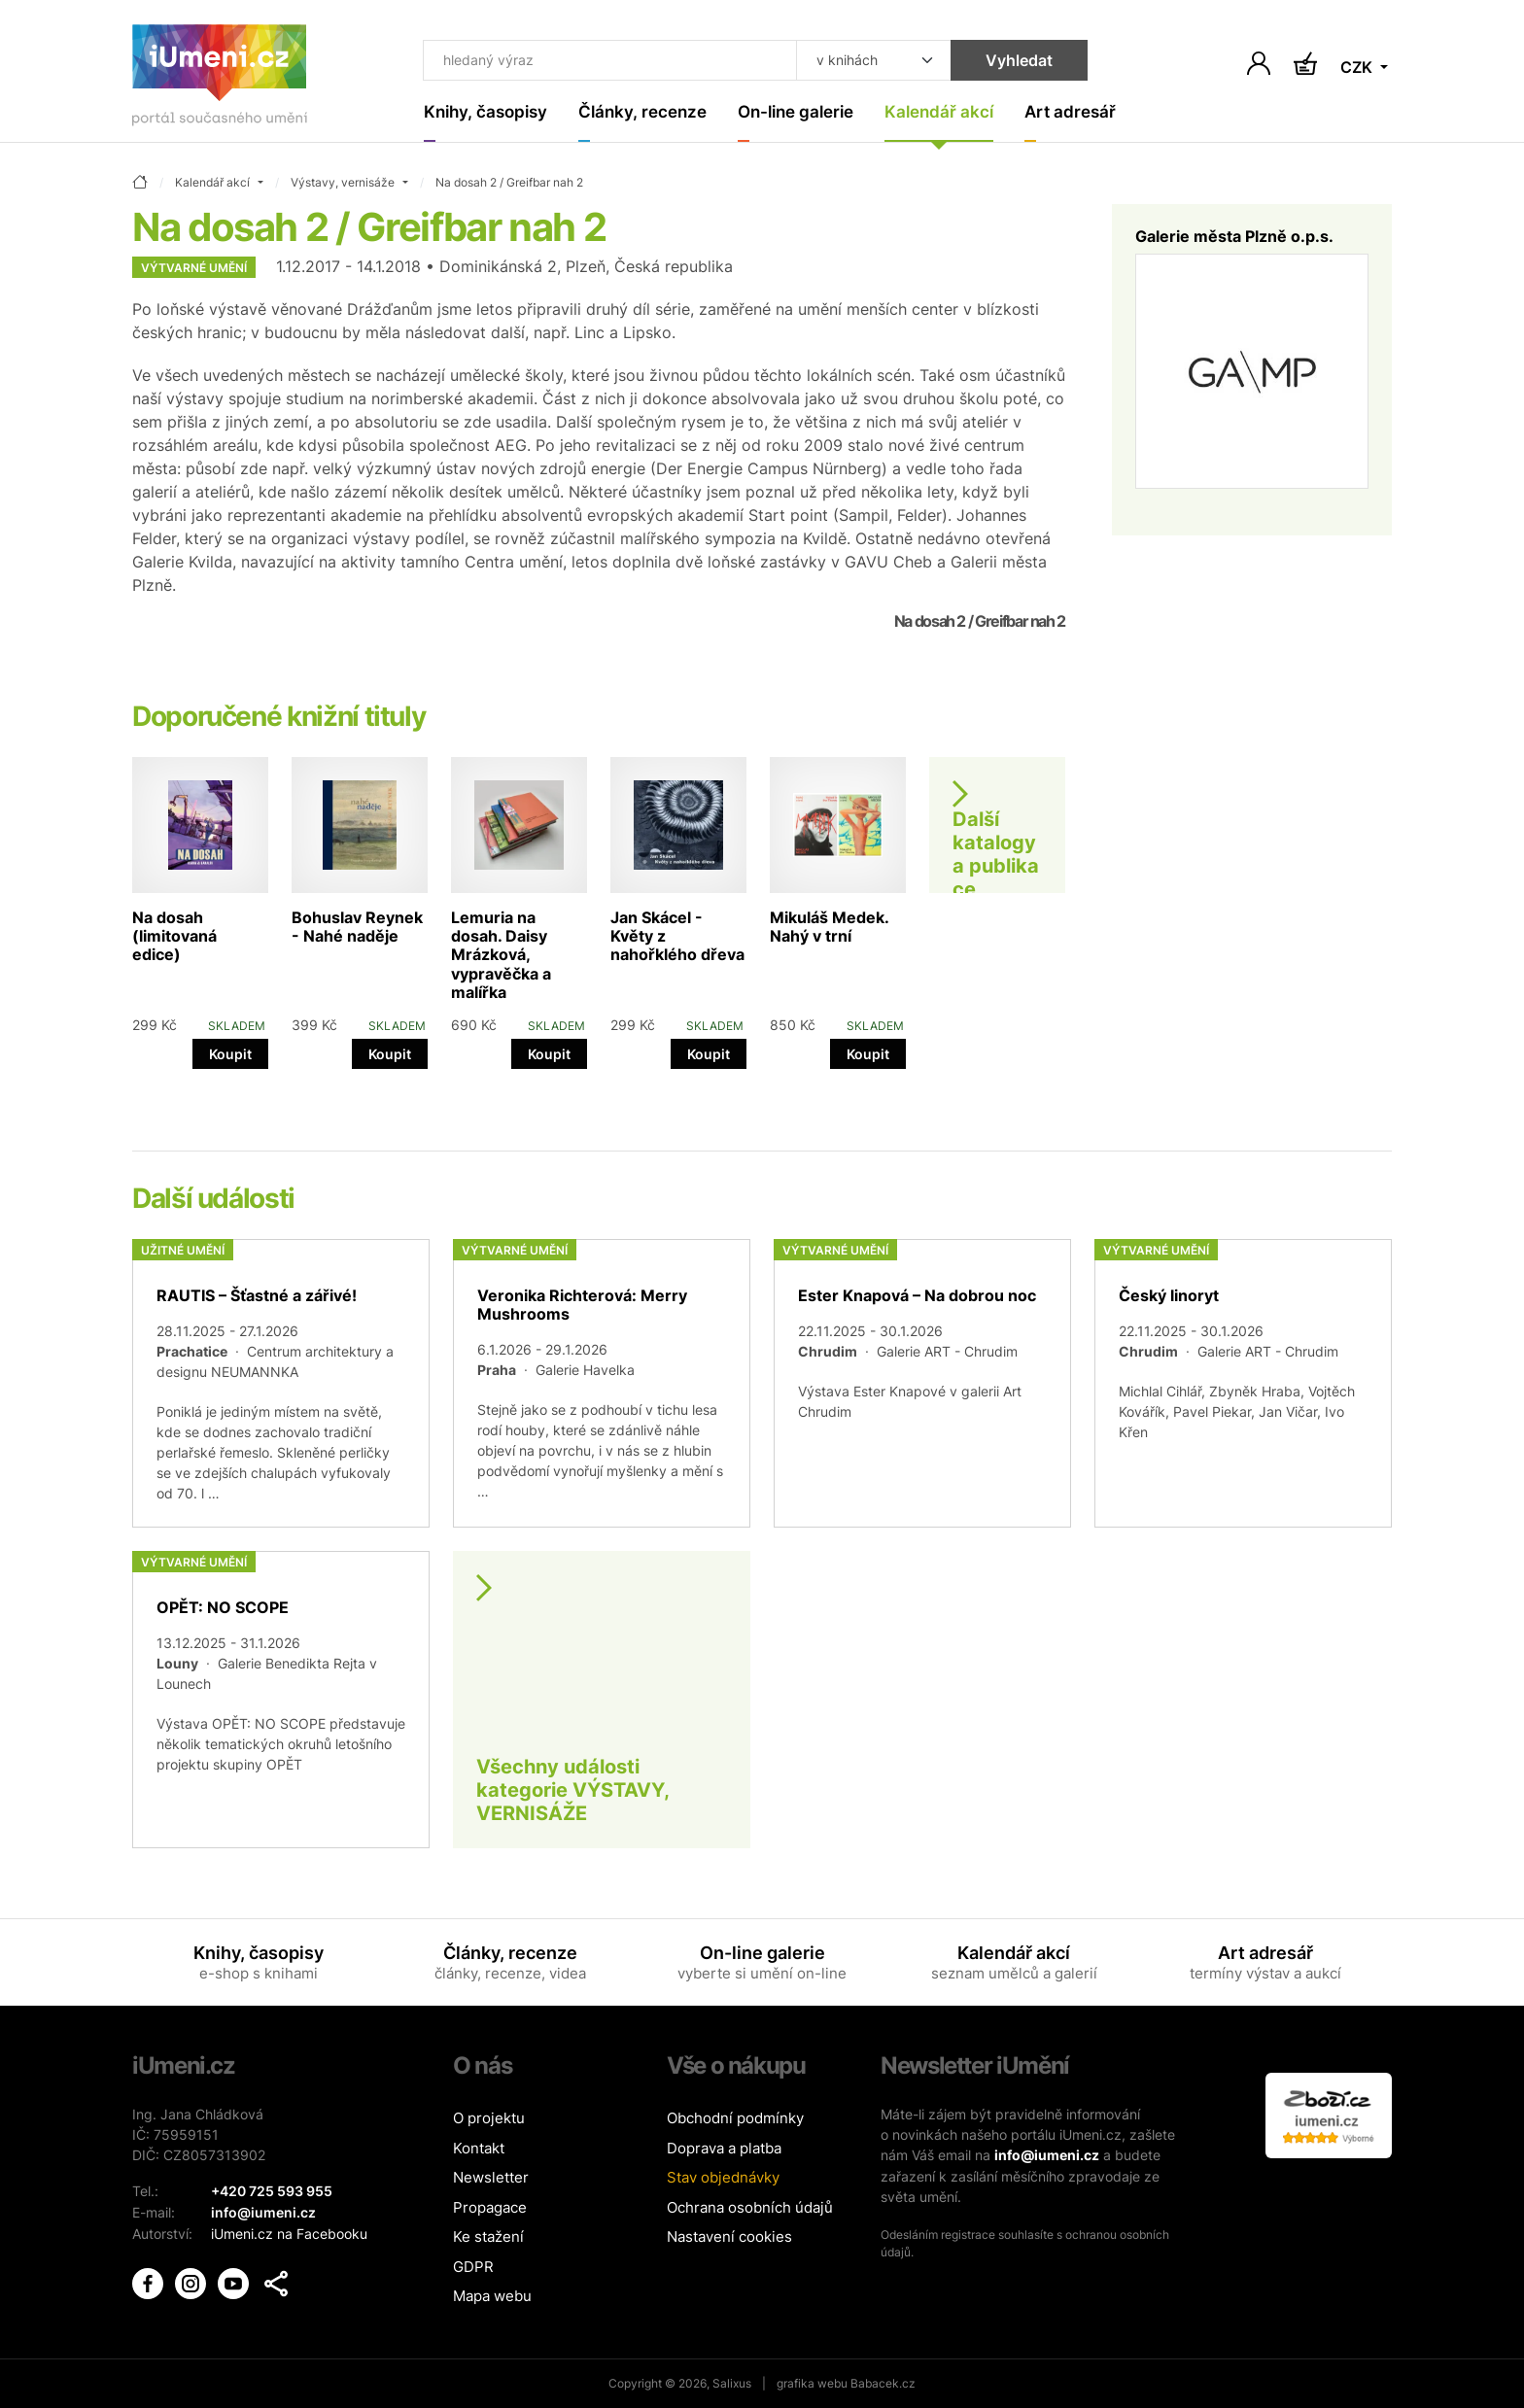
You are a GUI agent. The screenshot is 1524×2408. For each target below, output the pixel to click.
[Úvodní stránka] (219, 79)
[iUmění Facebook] (149, 2279)
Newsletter (491, 2177)
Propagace (490, 2207)
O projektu (489, 2118)
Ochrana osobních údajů (750, 2207)
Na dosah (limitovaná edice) (174, 936)
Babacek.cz (883, 2383)
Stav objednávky (723, 2177)
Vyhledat (1016, 60)
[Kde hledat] (871, 60)
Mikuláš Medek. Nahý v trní (829, 927)
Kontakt (478, 2148)
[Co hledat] (609, 60)
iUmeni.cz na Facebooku (289, 2231)
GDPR (473, 2266)
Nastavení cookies (729, 2236)
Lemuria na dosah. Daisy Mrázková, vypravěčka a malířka (501, 955)
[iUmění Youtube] (235, 2279)
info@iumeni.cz (1046, 2155)
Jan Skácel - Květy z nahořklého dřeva (677, 936)
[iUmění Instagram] (192, 2279)
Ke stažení (488, 2236)
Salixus (731, 2383)
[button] (276, 2280)
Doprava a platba (724, 2148)
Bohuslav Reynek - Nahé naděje (357, 927)
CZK (1358, 68)
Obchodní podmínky (735, 2118)
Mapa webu (492, 2296)
